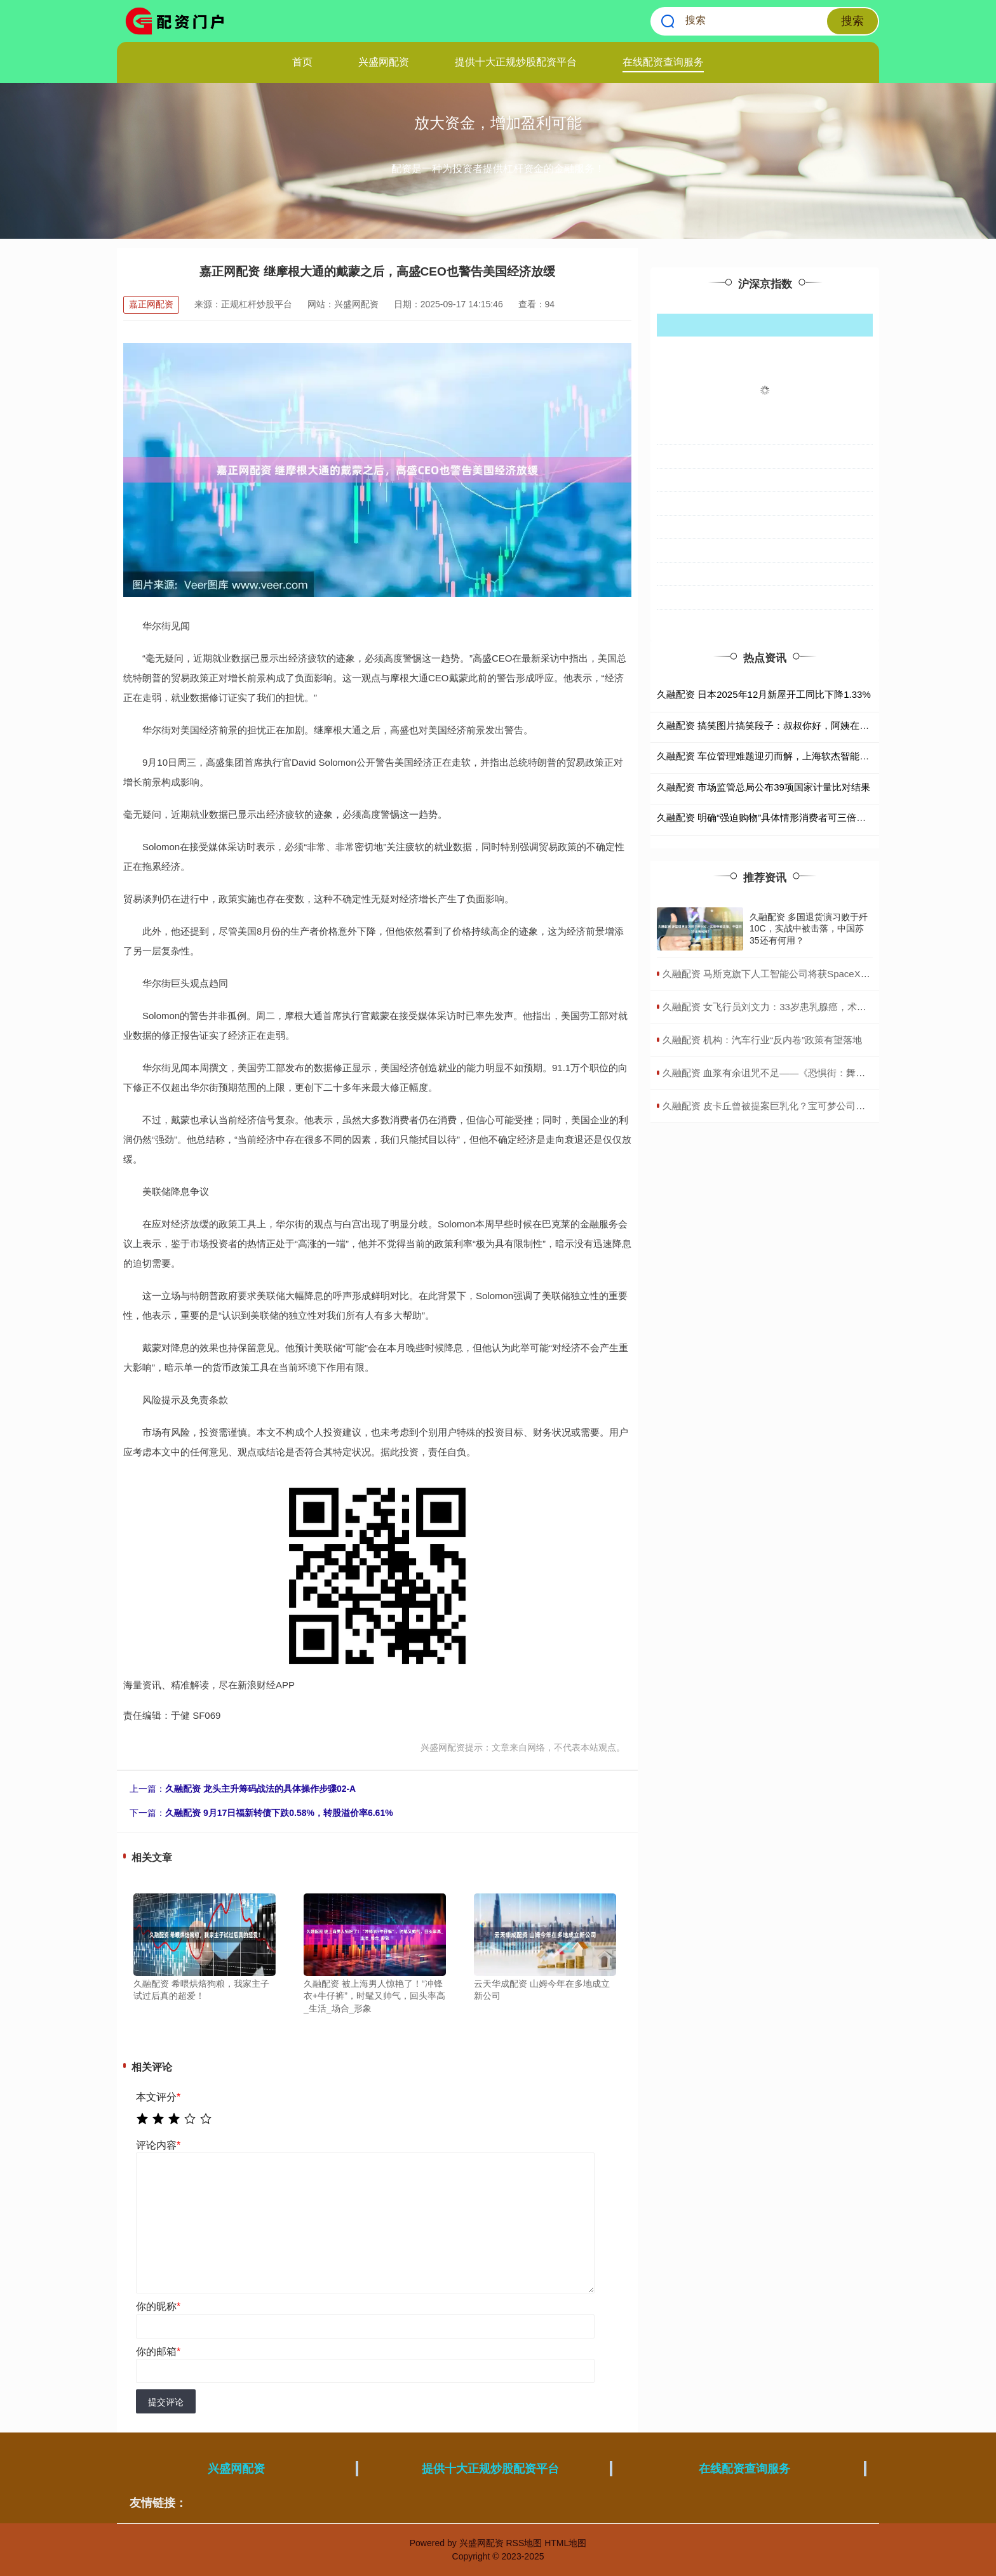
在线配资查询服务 (663, 62)
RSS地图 (524, 2543)
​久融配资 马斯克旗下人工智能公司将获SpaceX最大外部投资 (790, 973)
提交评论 (166, 2402)
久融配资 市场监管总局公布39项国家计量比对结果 (763, 787)
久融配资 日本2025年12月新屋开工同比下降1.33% (764, 694)
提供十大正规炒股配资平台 (516, 62)
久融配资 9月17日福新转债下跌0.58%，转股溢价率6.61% (279, 1813)
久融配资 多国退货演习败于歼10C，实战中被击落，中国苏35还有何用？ (809, 928)
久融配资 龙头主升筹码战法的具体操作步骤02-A (260, 1789)
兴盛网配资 (383, 62)
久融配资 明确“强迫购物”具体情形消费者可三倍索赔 (766, 817)
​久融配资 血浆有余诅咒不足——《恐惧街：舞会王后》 (778, 1072)
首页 (302, 62)
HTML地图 (565, 2543)
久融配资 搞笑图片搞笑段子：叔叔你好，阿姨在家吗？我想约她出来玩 (806, 725)
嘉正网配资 (151, 304)
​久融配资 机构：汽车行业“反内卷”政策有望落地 (762, 1039)
